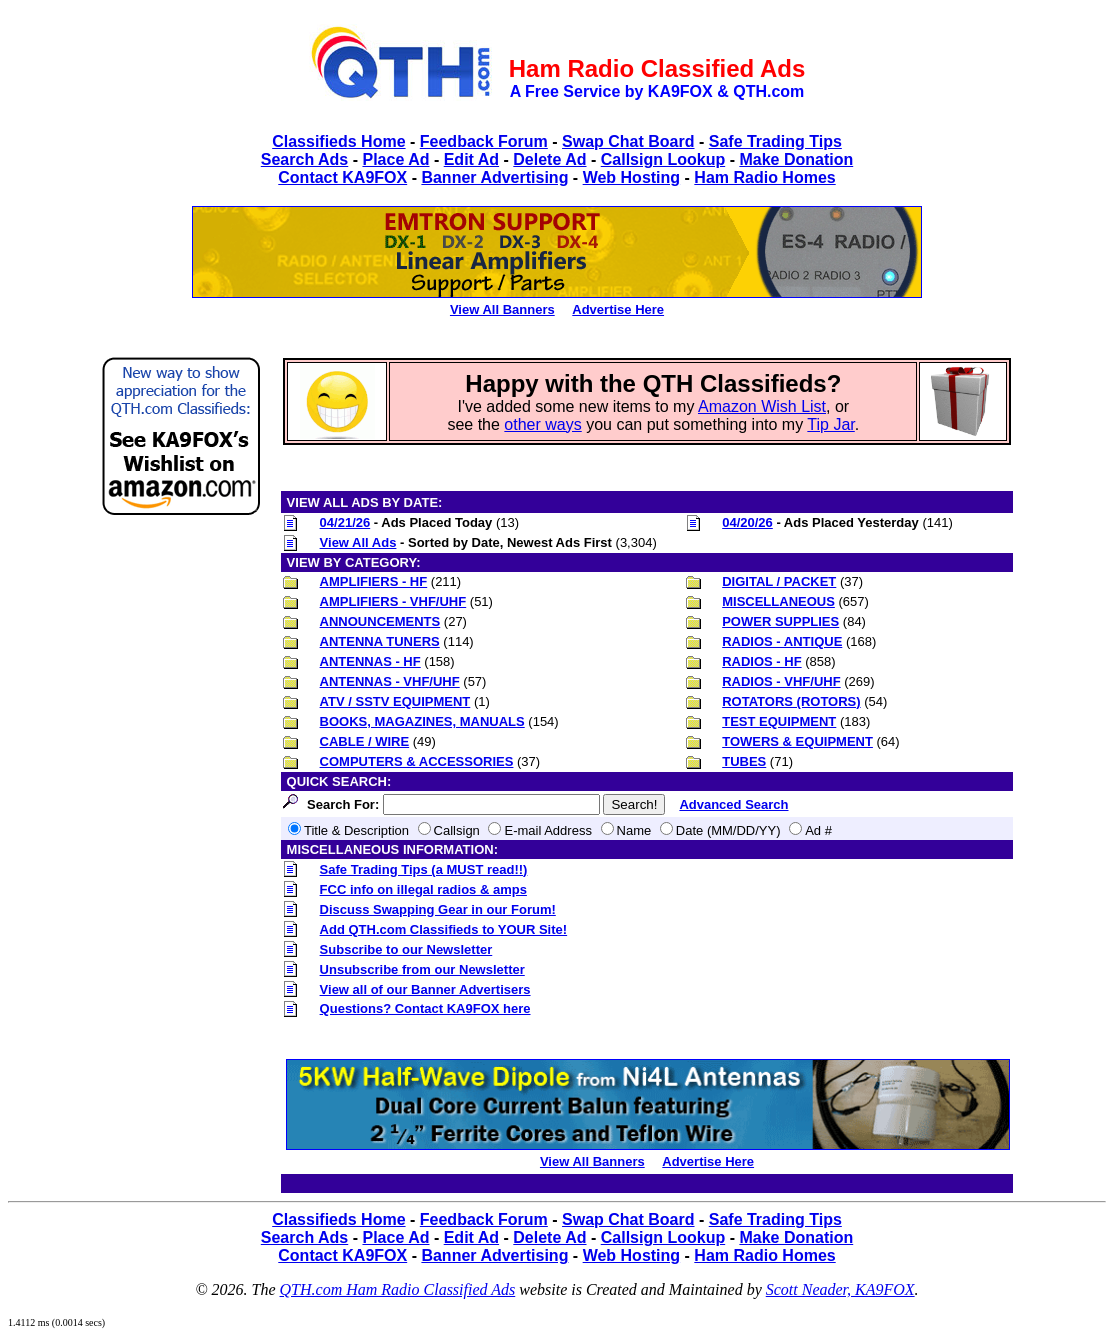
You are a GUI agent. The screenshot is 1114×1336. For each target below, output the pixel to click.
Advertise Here (618, 309)
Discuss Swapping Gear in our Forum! (438, 909)
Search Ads (304, 159)
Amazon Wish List (762, 406)
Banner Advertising (494, 177)
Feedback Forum (484, 141)
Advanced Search (733, 804)
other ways (542, 424)
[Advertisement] (181, 834)
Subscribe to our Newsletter (406, 949)
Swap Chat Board (628, 141)
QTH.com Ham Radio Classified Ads (398, 1289)
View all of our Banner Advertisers (425, 989)
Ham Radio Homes (764, 177)
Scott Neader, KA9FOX (840, 1289)
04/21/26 (345, 522)
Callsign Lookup (663, 159)
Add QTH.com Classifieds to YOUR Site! (444, 929)
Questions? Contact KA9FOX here (425, 1008)
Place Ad (395, 159)
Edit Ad (471, 159)
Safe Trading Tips (775, 141)
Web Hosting (631, 177)
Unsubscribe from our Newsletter (422, 969)
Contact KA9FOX (342, 177)
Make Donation (796, 159)
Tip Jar (830, 424)
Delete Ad (549, 159)
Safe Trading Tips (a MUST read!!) (424, 869)
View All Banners (502, 309)
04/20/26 (747, 522)
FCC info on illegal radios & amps (423, 889)
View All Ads (358, 542)
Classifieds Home (338, 141)
